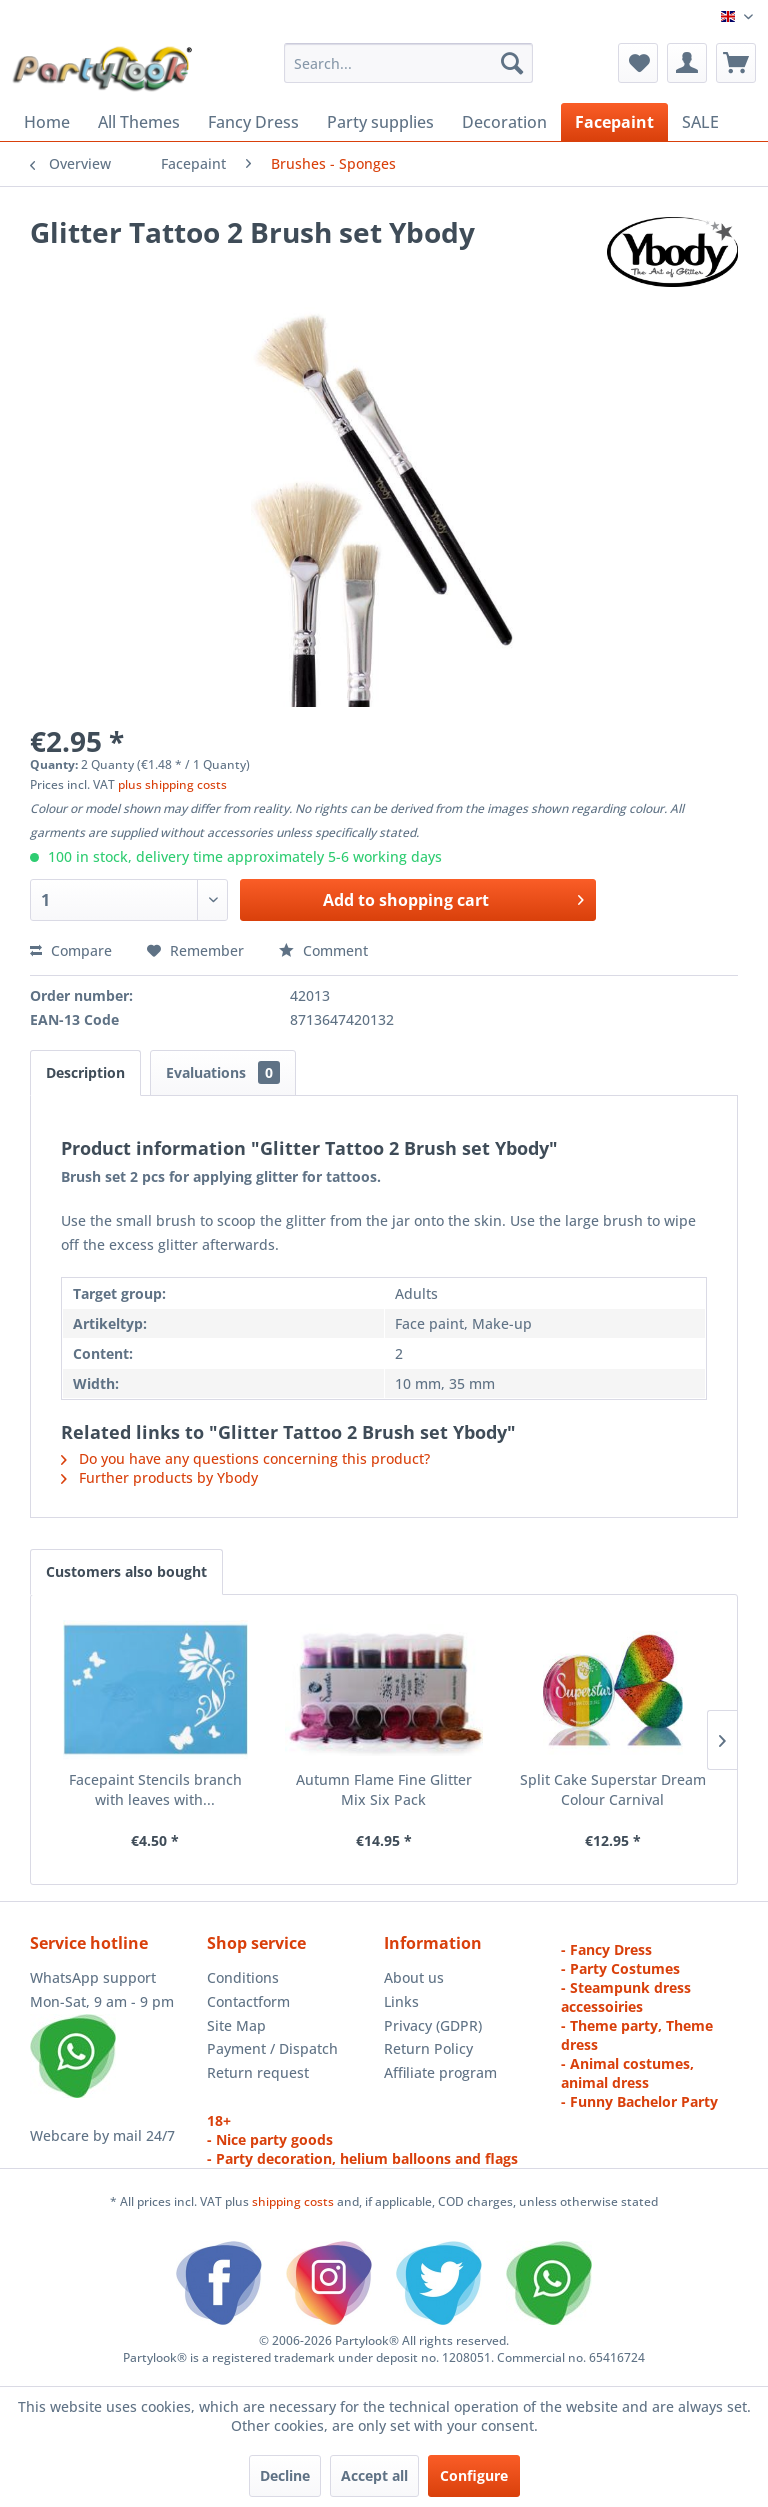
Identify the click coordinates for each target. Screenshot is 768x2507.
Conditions (243, 1977)
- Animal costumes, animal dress (627, 2073)
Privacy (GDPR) (433, 2025)
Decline (285, 2475)
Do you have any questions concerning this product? (245, 1458)
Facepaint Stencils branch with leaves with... (155, 1789)
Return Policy (428, 2048)
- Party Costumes (620, 1968)
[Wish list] (638, 63)
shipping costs (294, 2201)
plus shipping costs (172, 784)
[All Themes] (139, 122)
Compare (71, 950)
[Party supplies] (380, 122)
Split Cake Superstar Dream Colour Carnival (613, 1789)
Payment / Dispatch (272, 2048)
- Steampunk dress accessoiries (626, 1997)
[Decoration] (504, 122)
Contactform (248, 2001)
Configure (474, 2475)
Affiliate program (440, 2072)
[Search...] (409, 63)
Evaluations (223, 1072)
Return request (258, 2072)
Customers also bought (126, 1571)
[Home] (47, 122)
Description (85, 1072)
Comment (323, 950)
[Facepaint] (614, 122)
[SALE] (700, 122)
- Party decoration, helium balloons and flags (362, 2158)
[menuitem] (409, 63)
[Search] (512, 63)
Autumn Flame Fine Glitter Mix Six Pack (384, 1789)
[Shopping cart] (736, 63)
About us (414, 1977)
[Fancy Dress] (253, 122)
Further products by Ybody (159, 1477)
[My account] (687, 63)
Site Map (236, 2025)
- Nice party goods (270, 2139)
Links (401, 2001)
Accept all (374, 2475)
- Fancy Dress (606, 1949)
